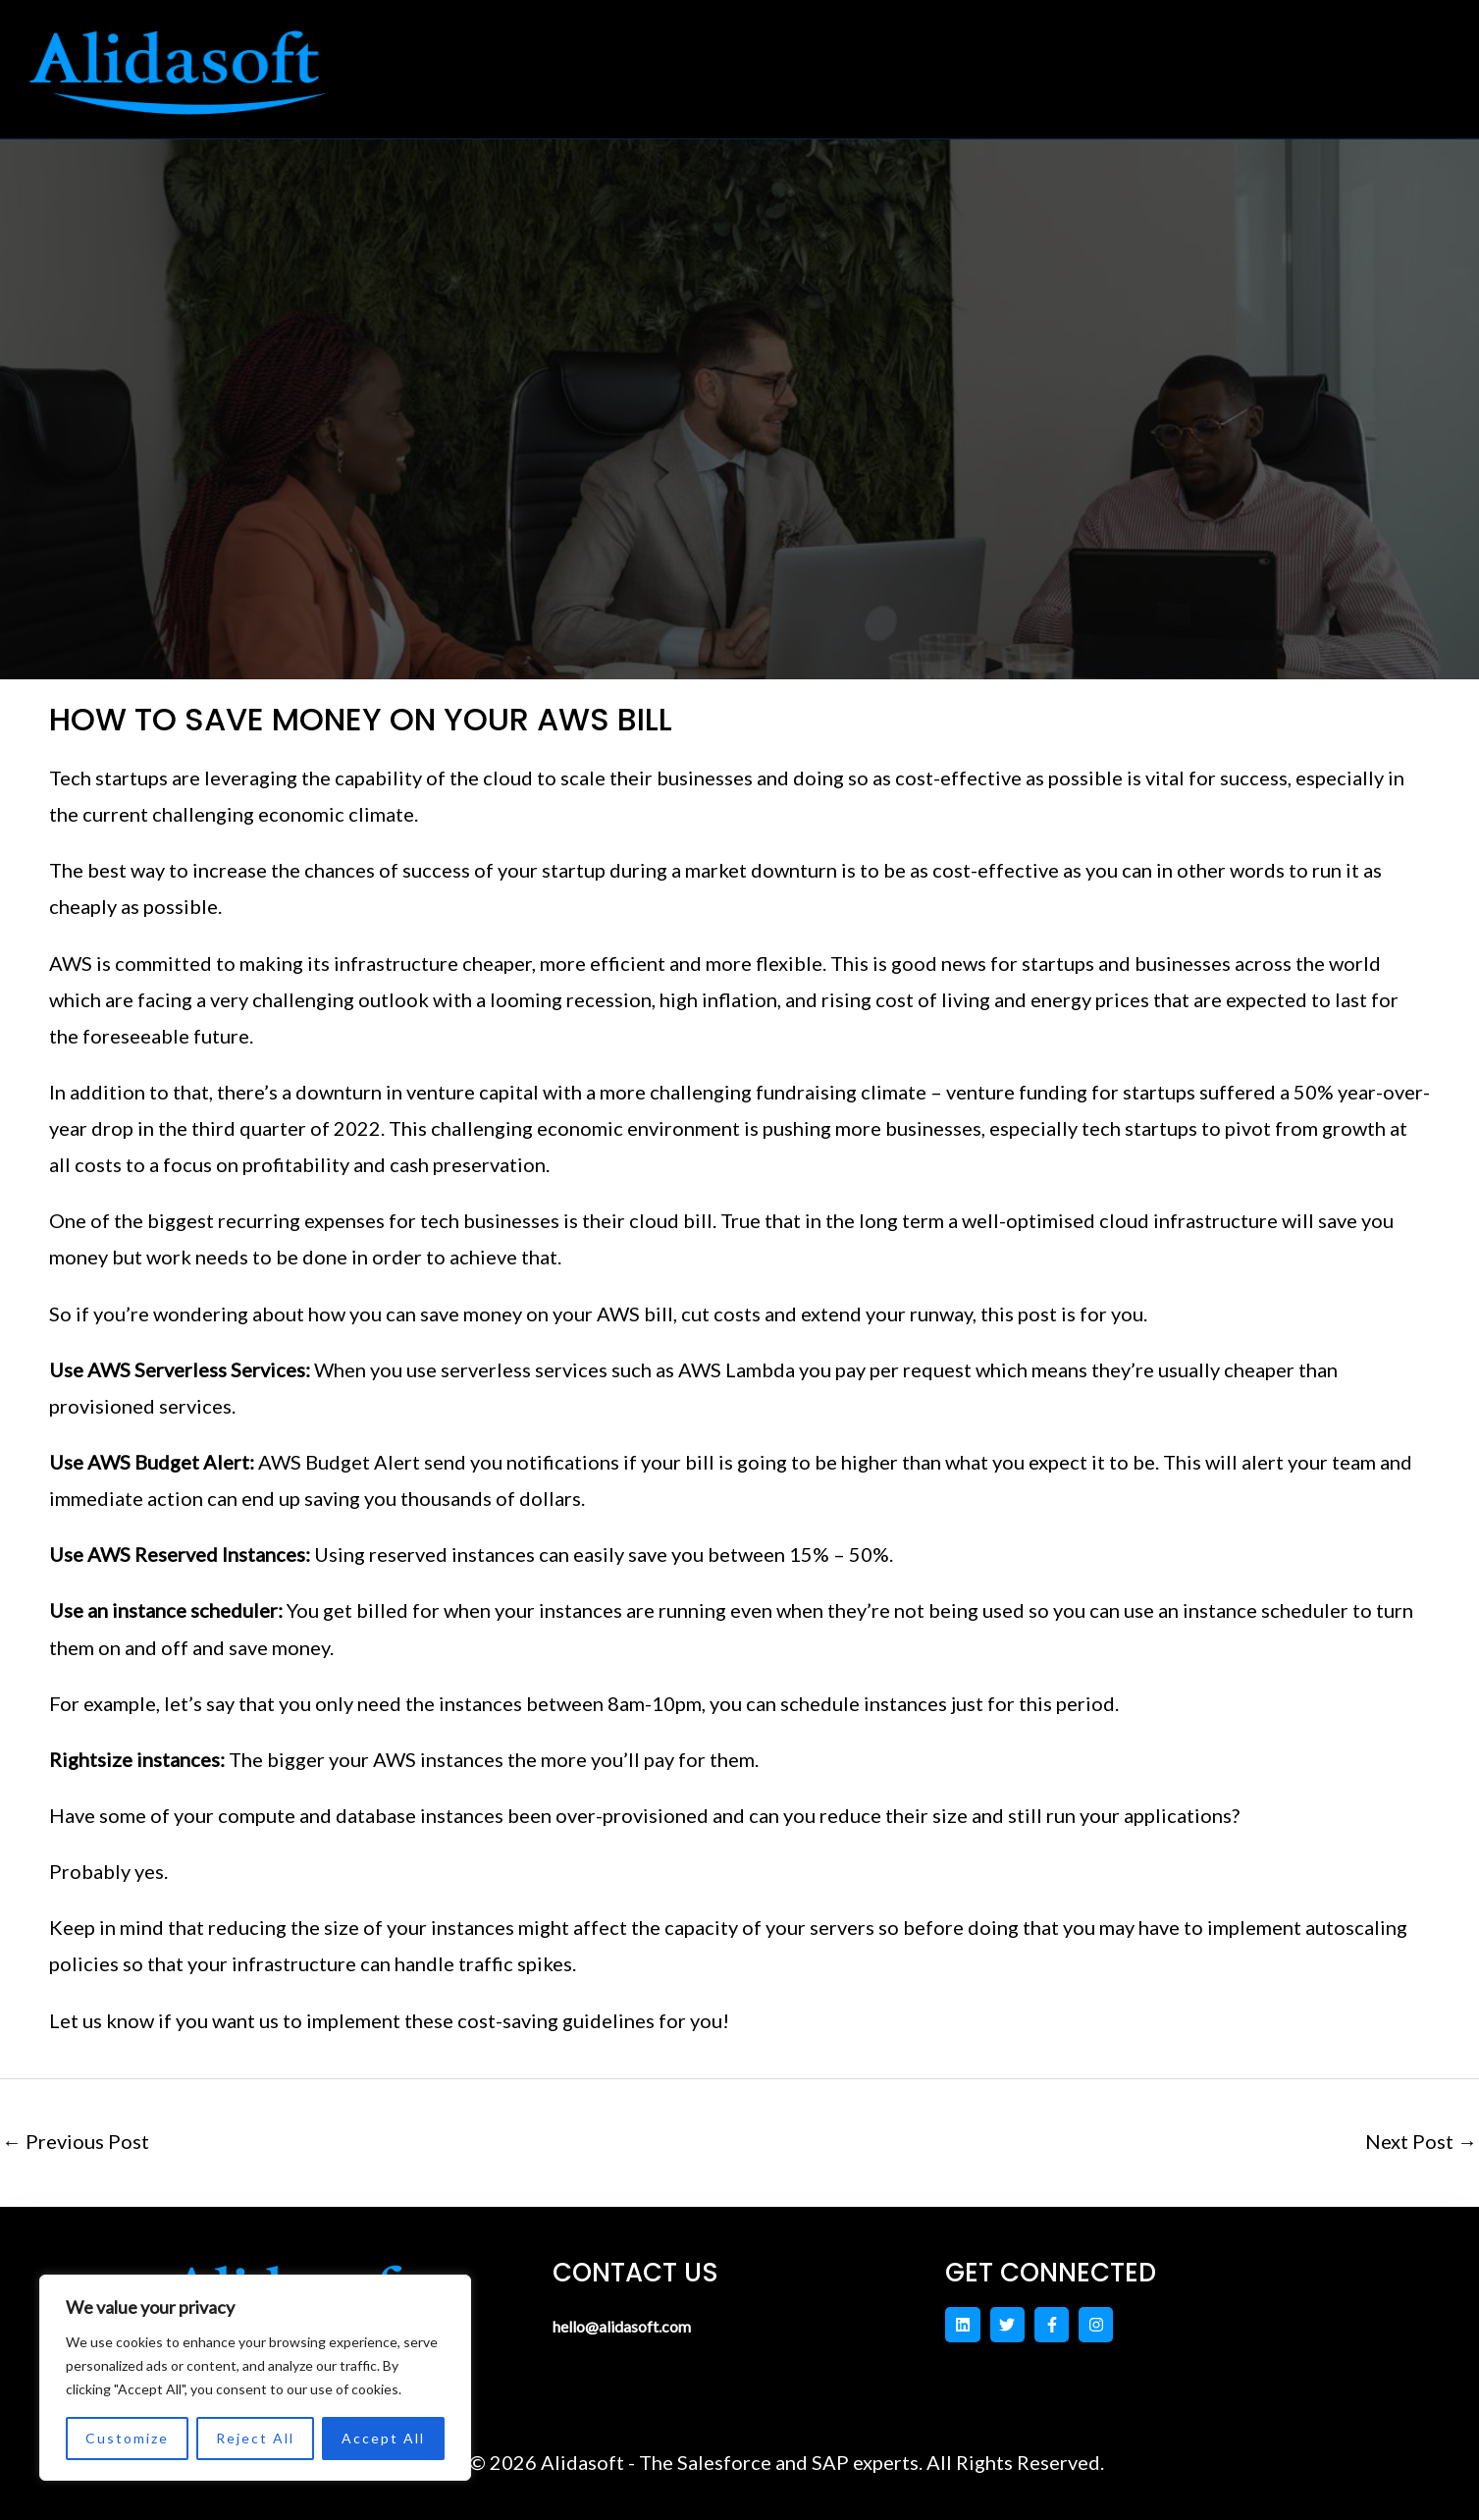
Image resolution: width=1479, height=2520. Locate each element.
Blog (1253, 57)
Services (690, 57)
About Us (1146, 57)
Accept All (383, 2438)
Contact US (1001, 57)
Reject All (255, 2438)
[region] (255, 2378)
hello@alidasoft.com (644, 2324)
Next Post (1421, 2141)
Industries (842, 57)
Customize (127, 2438)
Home (571, 57)
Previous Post (75, 2141)
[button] (690, 56)
